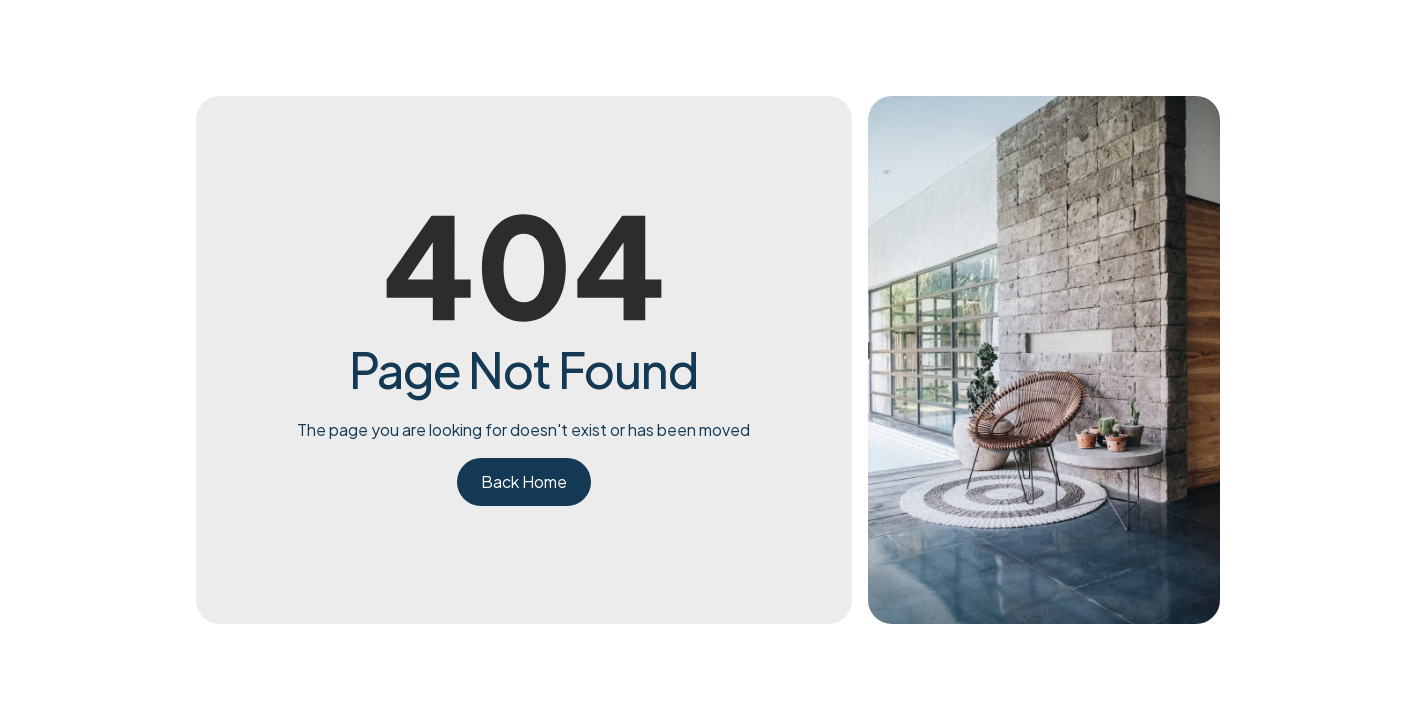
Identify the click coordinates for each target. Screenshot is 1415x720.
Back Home (524, 481)
